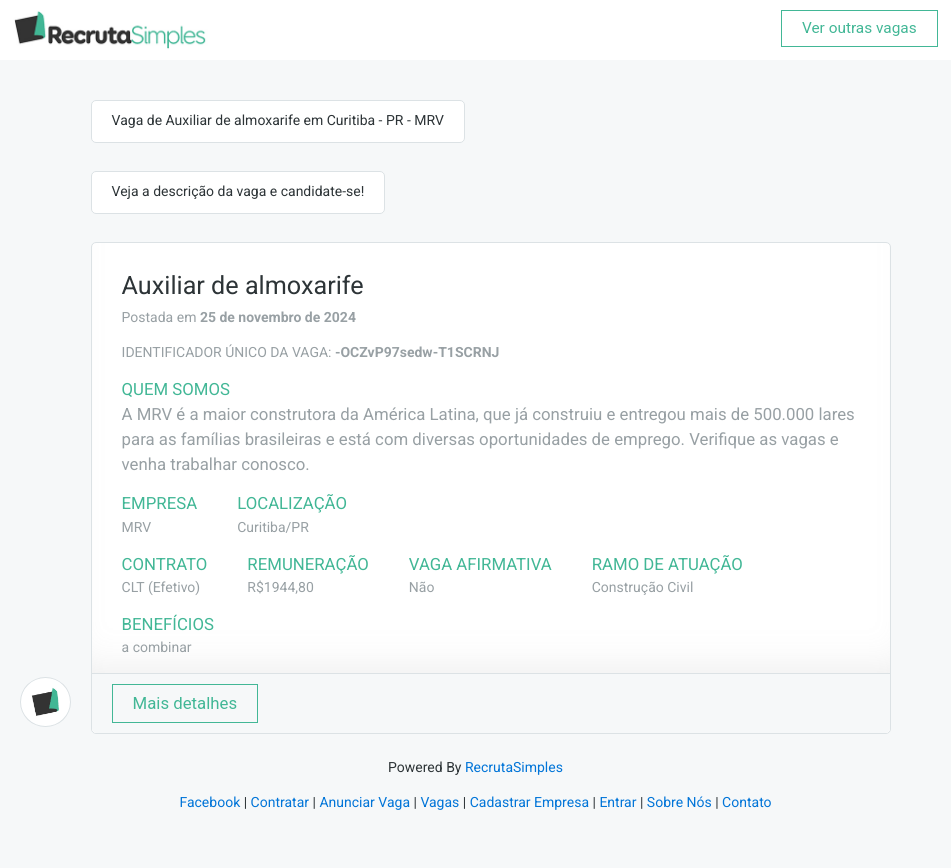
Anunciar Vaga (364, 803)
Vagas (439, 803)
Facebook (209, 803)
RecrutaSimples (514, 768)
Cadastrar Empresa (529, 803)
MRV (137, 528)
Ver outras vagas (859, 28)
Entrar (617, 803)
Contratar (280, 803)
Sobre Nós (679, 803)
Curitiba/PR (273, 528)
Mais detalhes (185, 703)
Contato (746, 803)
